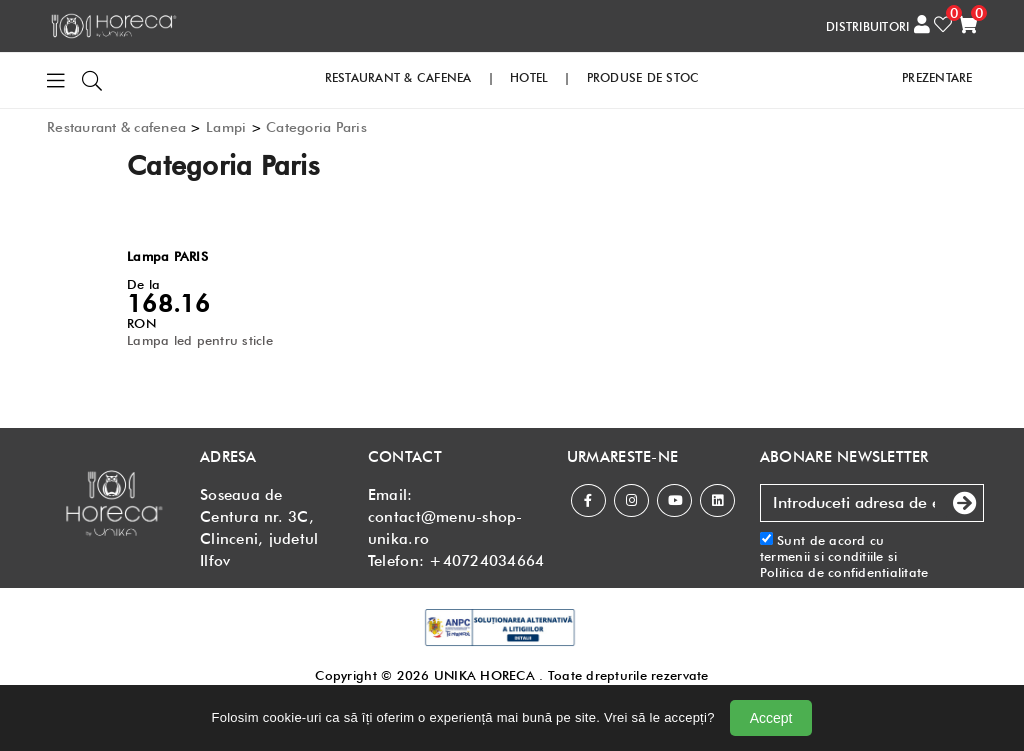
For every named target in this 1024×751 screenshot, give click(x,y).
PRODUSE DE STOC (643, 77)
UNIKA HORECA (484, 675)
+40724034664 (486, 561)
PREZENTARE (937, 77)
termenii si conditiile (822, 556)
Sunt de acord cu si (844, 556)
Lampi (226, 127)
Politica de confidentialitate (844, 572)
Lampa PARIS (167, 256)
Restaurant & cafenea (116, 127)
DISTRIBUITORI (867, 26)
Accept (771, 718)
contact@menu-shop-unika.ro (445, 528)
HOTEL (529, 77)
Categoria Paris (316, 127)
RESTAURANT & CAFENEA (398, 77)
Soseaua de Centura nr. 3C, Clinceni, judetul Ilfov (259, 528)
